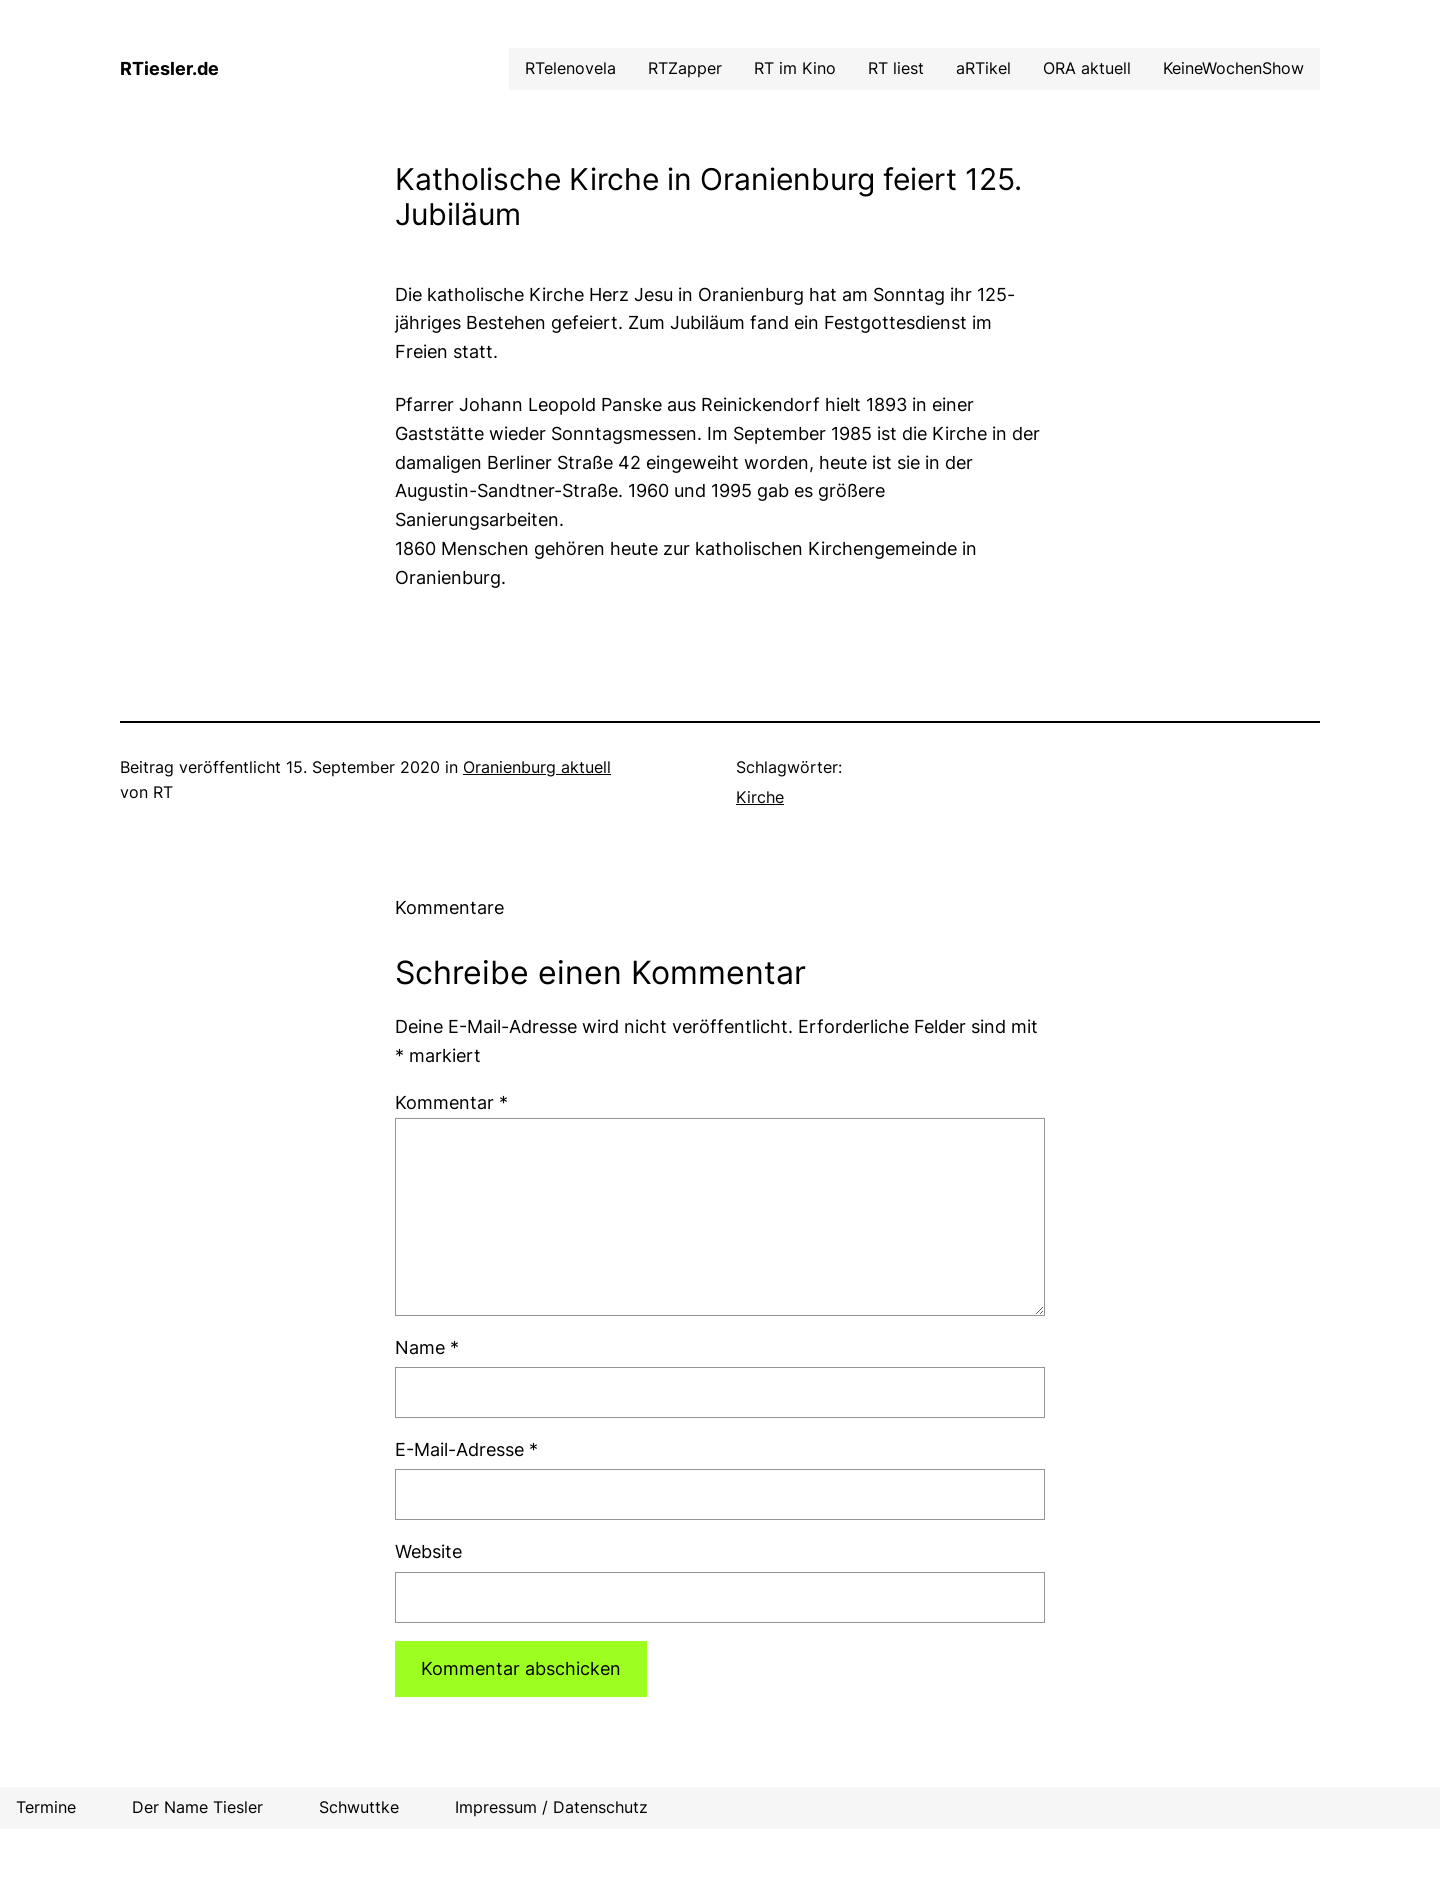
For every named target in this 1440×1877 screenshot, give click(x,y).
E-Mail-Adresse (466, 1449)
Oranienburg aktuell (537, 767)
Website (428, 1551)
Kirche (760, 797)
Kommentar (451, 1102)
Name (427, 1347)
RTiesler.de (169, 68)
